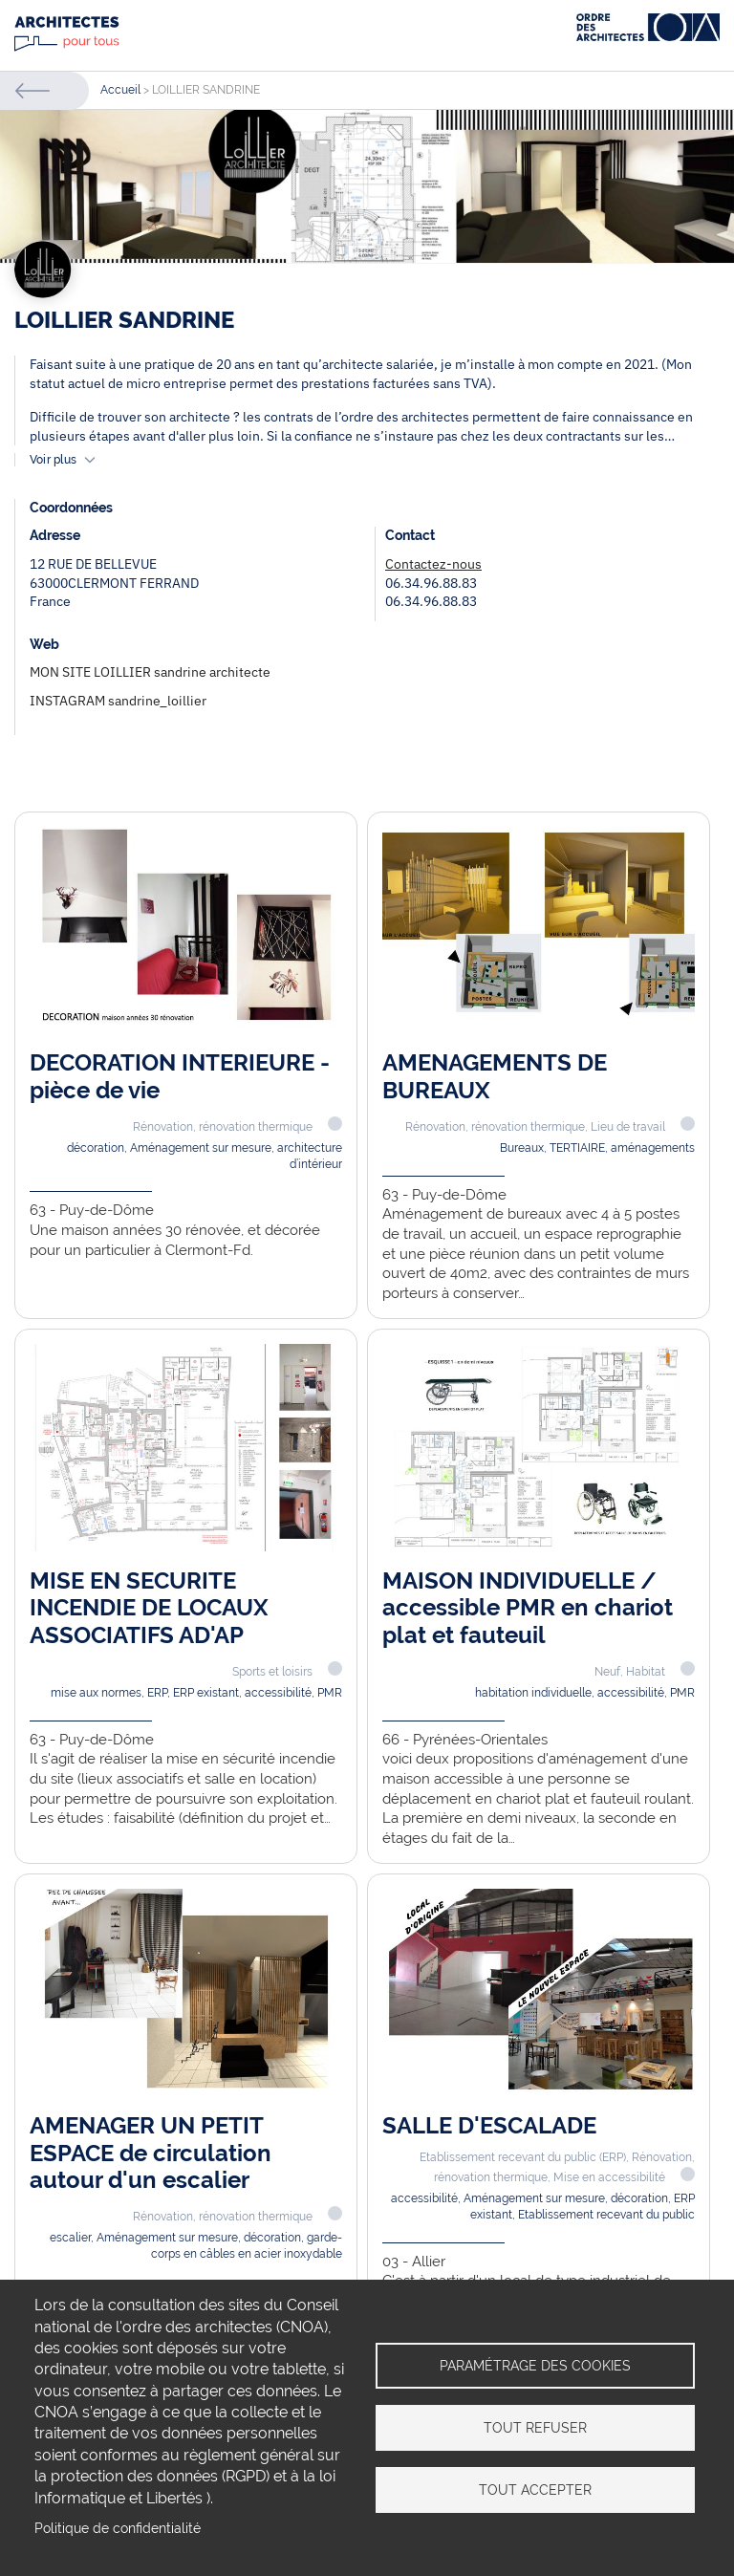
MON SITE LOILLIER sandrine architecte (150, 672)
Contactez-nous (433, 564)
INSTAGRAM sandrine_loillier (118, 700)
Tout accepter (535, 2490)
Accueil (120, 90)
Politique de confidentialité (117, 2528)
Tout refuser (535, 2427)
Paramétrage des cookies (535, 2365)
